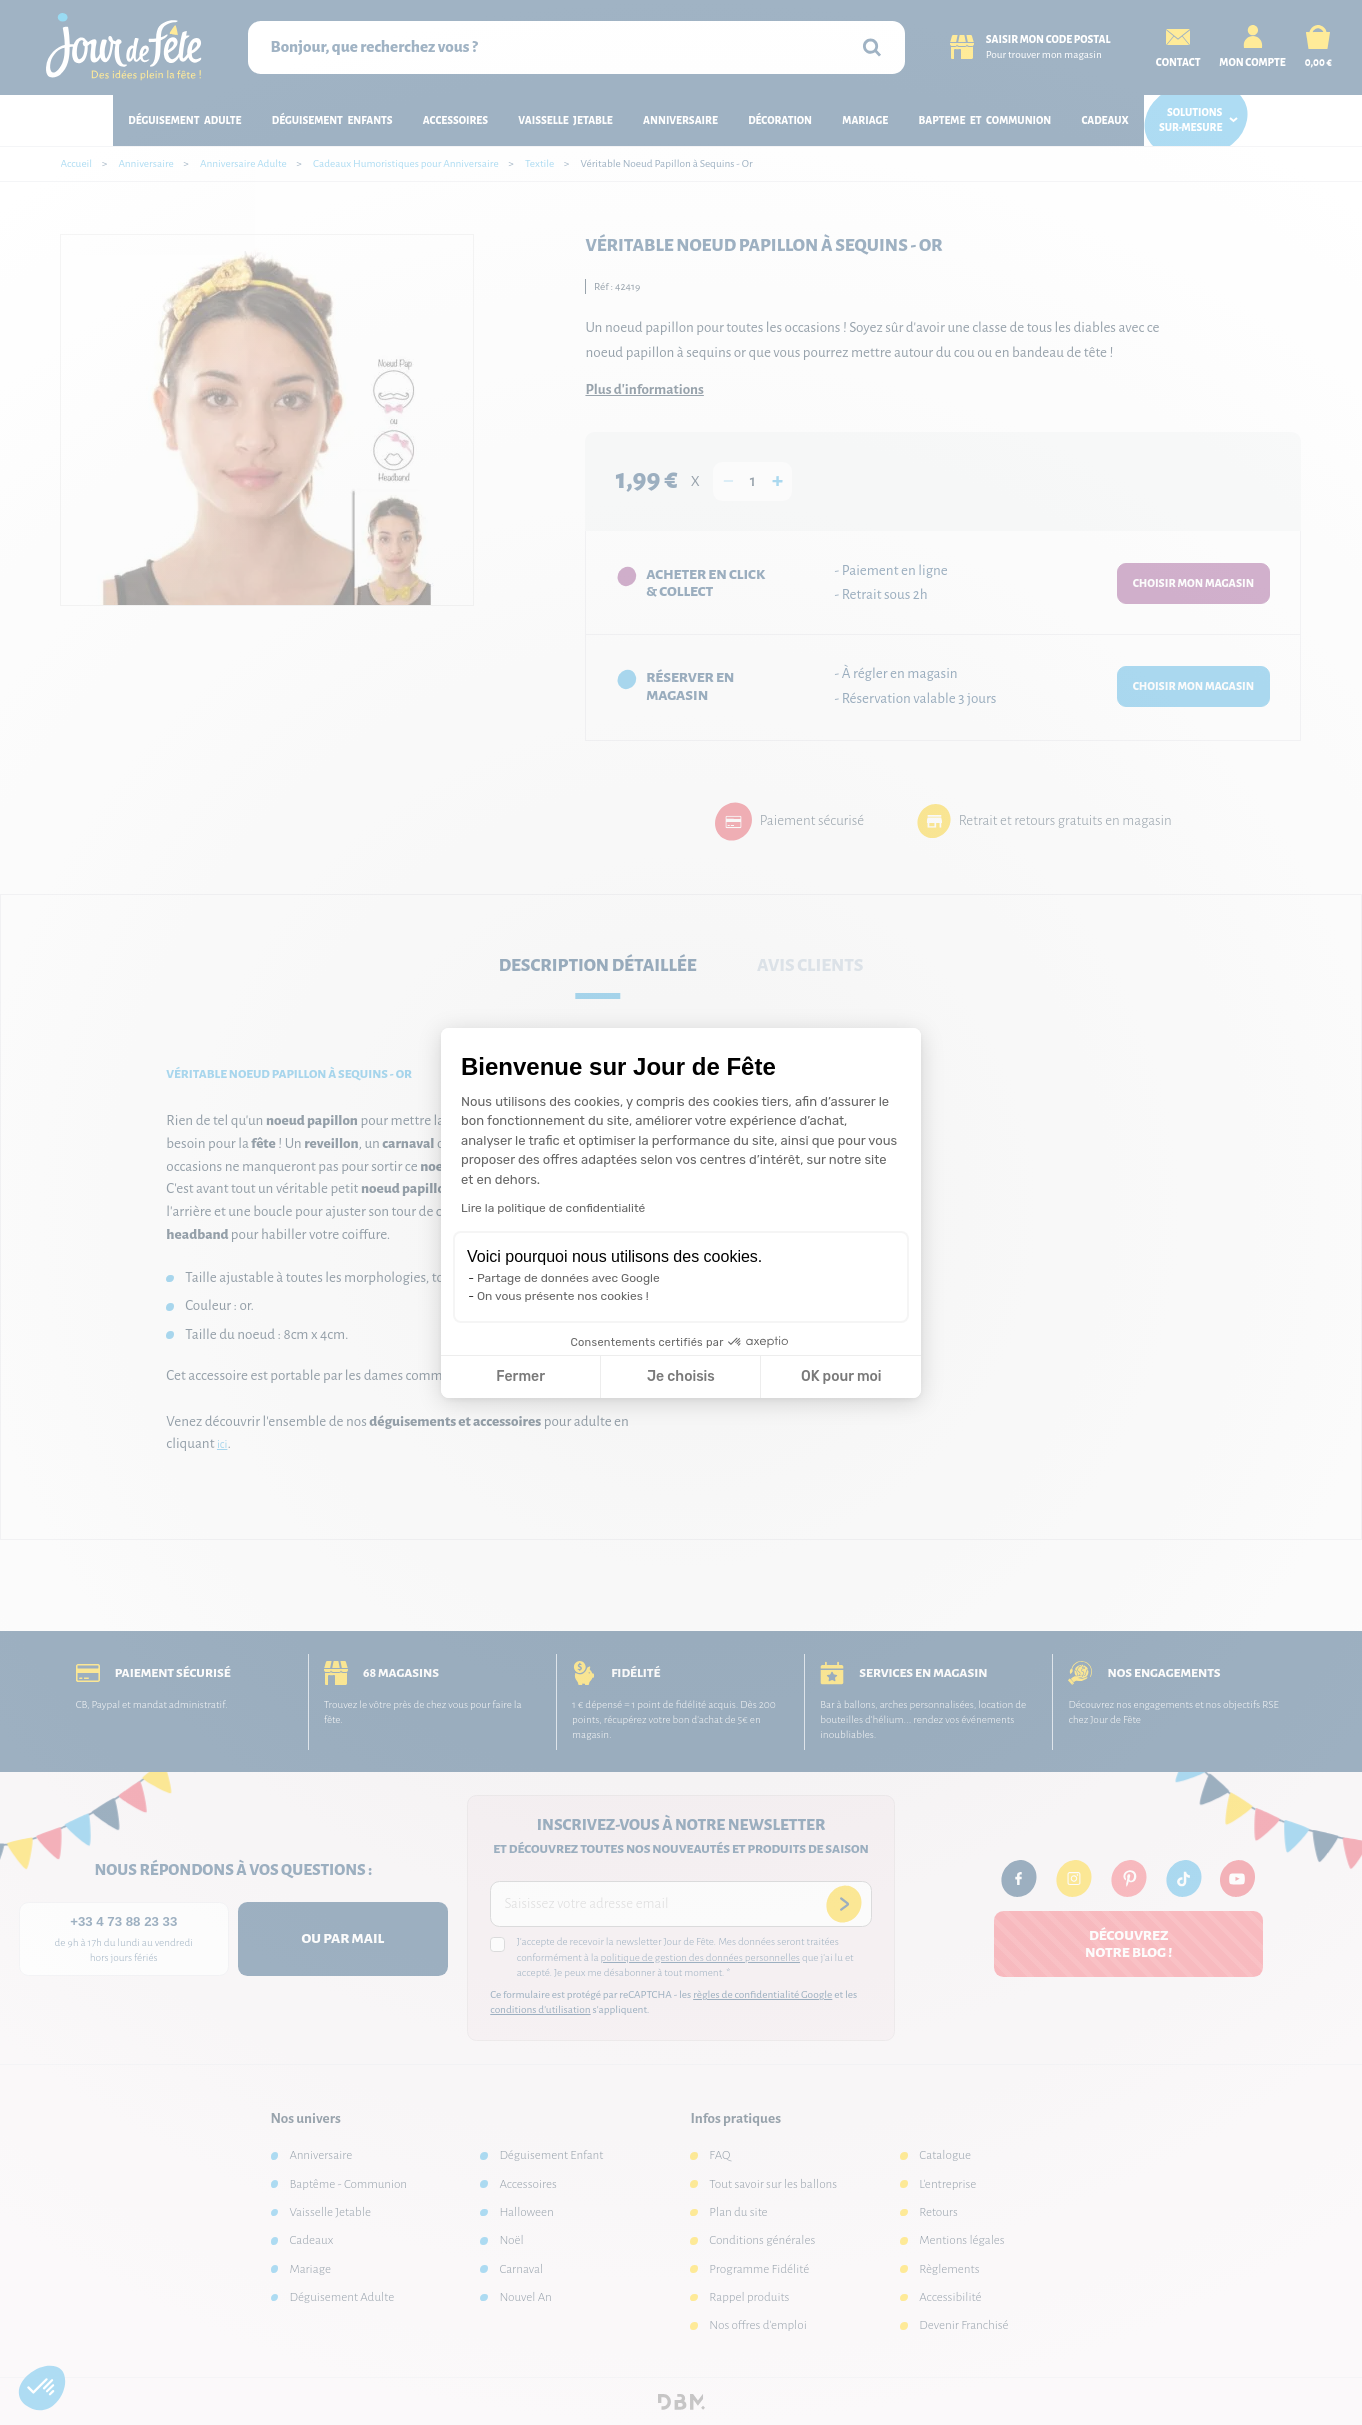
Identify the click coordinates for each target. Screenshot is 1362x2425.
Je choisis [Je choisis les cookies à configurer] (681, 1376)
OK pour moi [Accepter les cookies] (841, 1376)
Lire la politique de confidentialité (553, 1208)
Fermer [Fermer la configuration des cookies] (520, 1376)
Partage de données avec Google (568, 1278)
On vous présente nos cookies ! (563, 1296)
